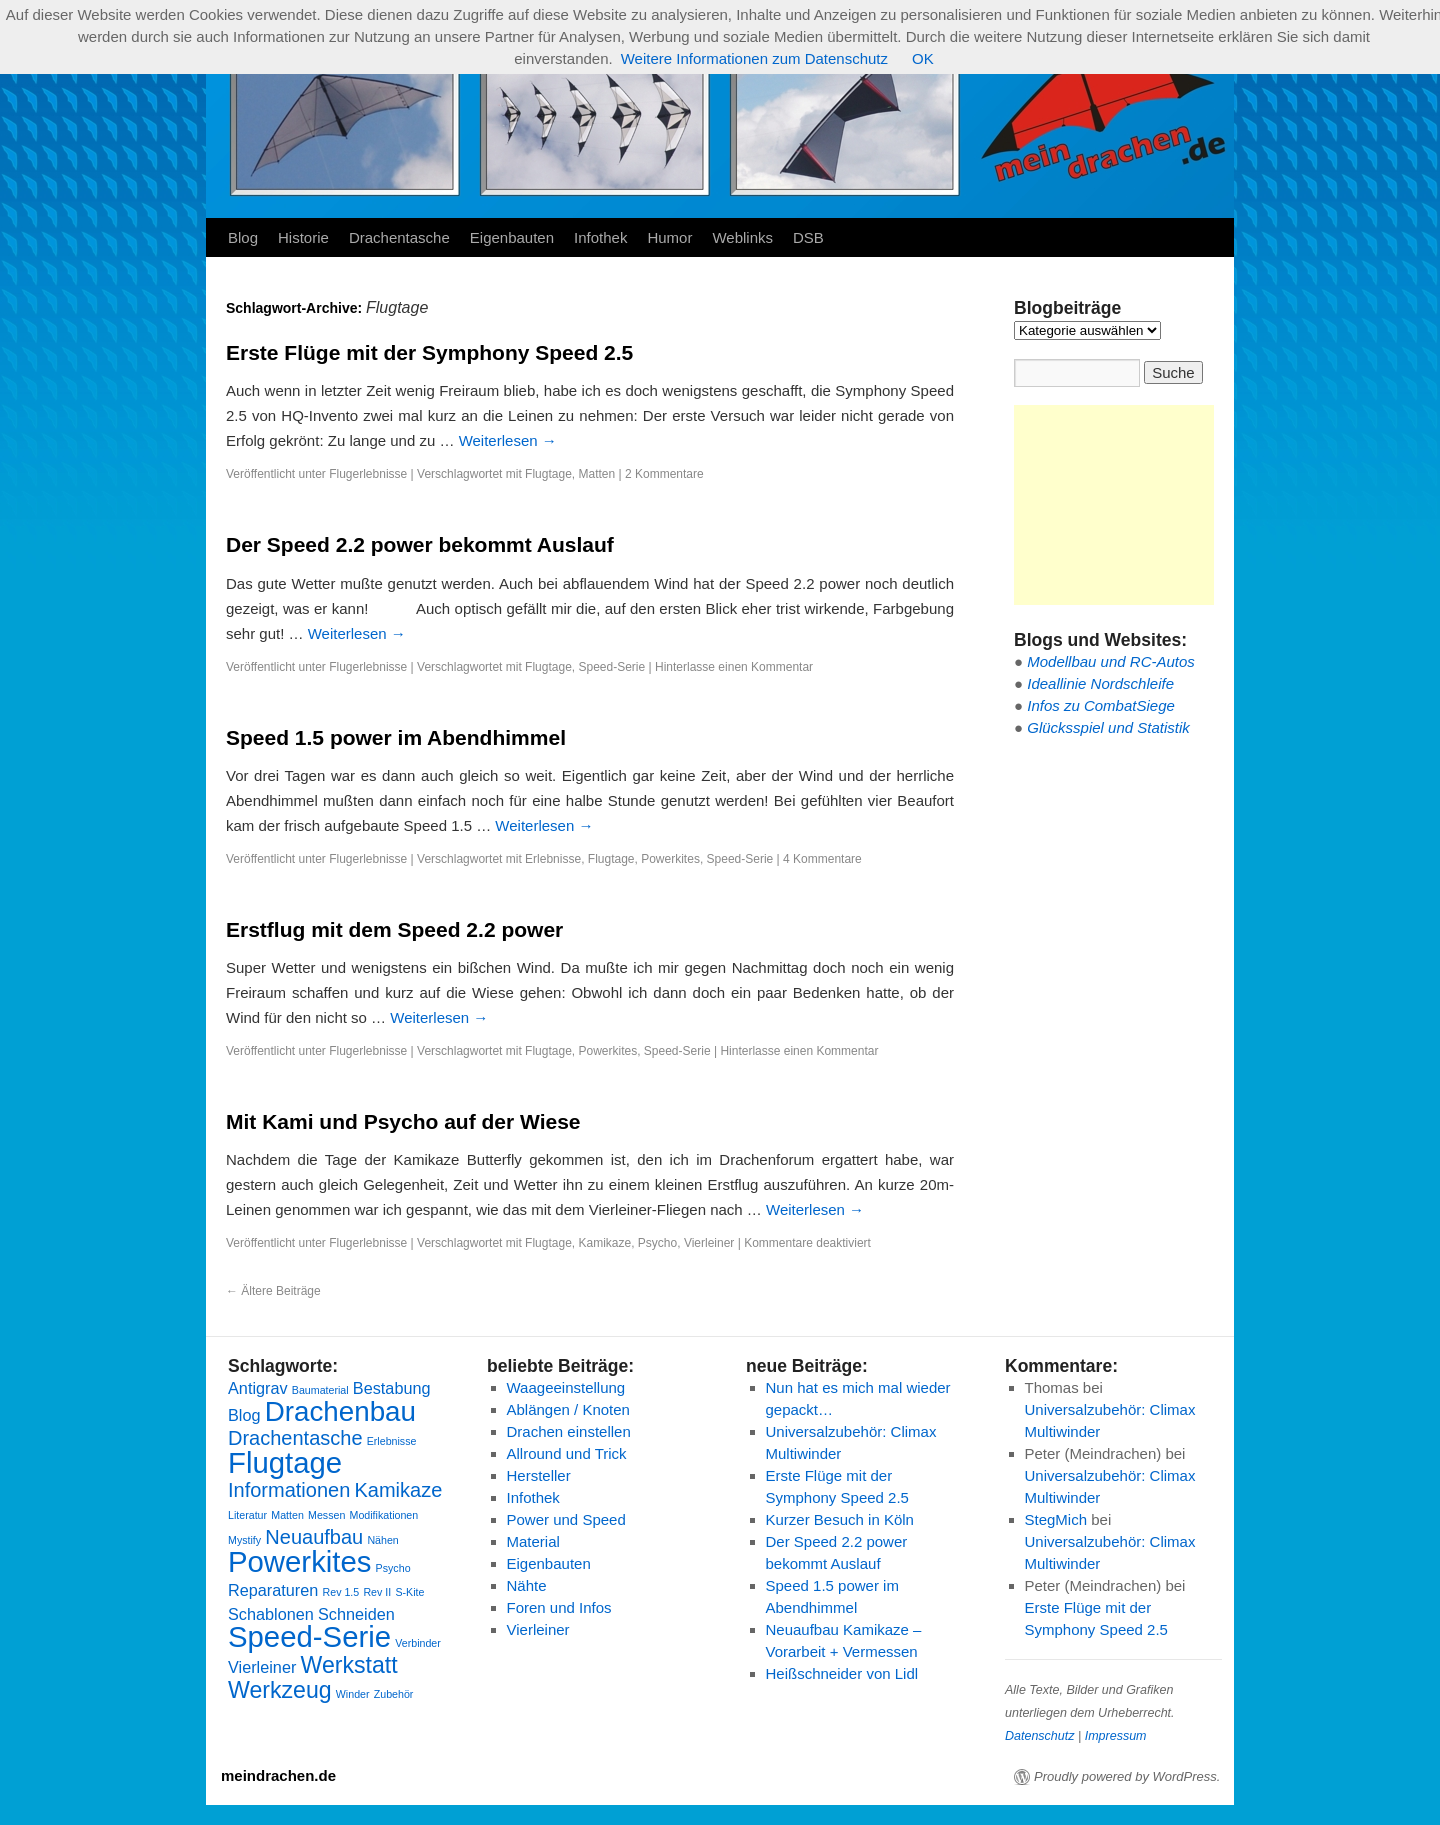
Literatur (247, 1515)
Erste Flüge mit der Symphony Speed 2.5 (429, 352)
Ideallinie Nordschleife (1100, 683)
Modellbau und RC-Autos (1111, 661)
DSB (808, 237)
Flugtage (548, 474)
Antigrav (258, 1388)
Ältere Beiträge (273, 1291)
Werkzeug (280, 1690)
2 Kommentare (664, 474)
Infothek (600, 237)
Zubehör (394, 1694)
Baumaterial (320, 1390)
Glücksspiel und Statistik (1108, 727)
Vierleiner (709, 1243)
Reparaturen (273, 1590)
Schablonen (271, 1614)
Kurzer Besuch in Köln (840, 1519)
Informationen (289, 1490)
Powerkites (670, 859)
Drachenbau (340, 1411)
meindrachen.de (278, 1775)
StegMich (1056, 1519)
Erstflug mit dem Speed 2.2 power (394, 929)
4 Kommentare (822, 859)
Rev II (377, 1592)
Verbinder (418, 1643)
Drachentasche (399, 237)
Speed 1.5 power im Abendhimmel (396, 737)
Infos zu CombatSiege (1101, 705)
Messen (326, 1515)
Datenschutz (1039, 1736)
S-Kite (409, 1592)
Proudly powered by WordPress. (1127, 1776)
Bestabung (392, 1388)
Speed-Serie (611, 667)
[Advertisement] (1114, 505)
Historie (303, 237)
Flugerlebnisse (368, 474)
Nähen (382, 1540)
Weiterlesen (508, 440)
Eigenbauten (512, 237)
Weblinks (742, 237)
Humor (669, 237)
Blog (243, 237)
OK (923, 58)
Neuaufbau (314, 1537)
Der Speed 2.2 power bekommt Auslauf (420, 544)
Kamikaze (604, 1243)
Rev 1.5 (341, 1592)
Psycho (657, 1243)
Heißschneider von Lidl (842, 1673)
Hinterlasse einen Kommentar (734, 667)
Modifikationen (384, 1515)
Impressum (1116, 1736)
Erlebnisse (553, 859)
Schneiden (356, 1614)
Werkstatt (349, 1665)
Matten (596, 474)
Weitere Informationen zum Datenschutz (754, 58)
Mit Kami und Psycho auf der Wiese (403, 1121)
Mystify (244, 1540)
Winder (353, 1694)
